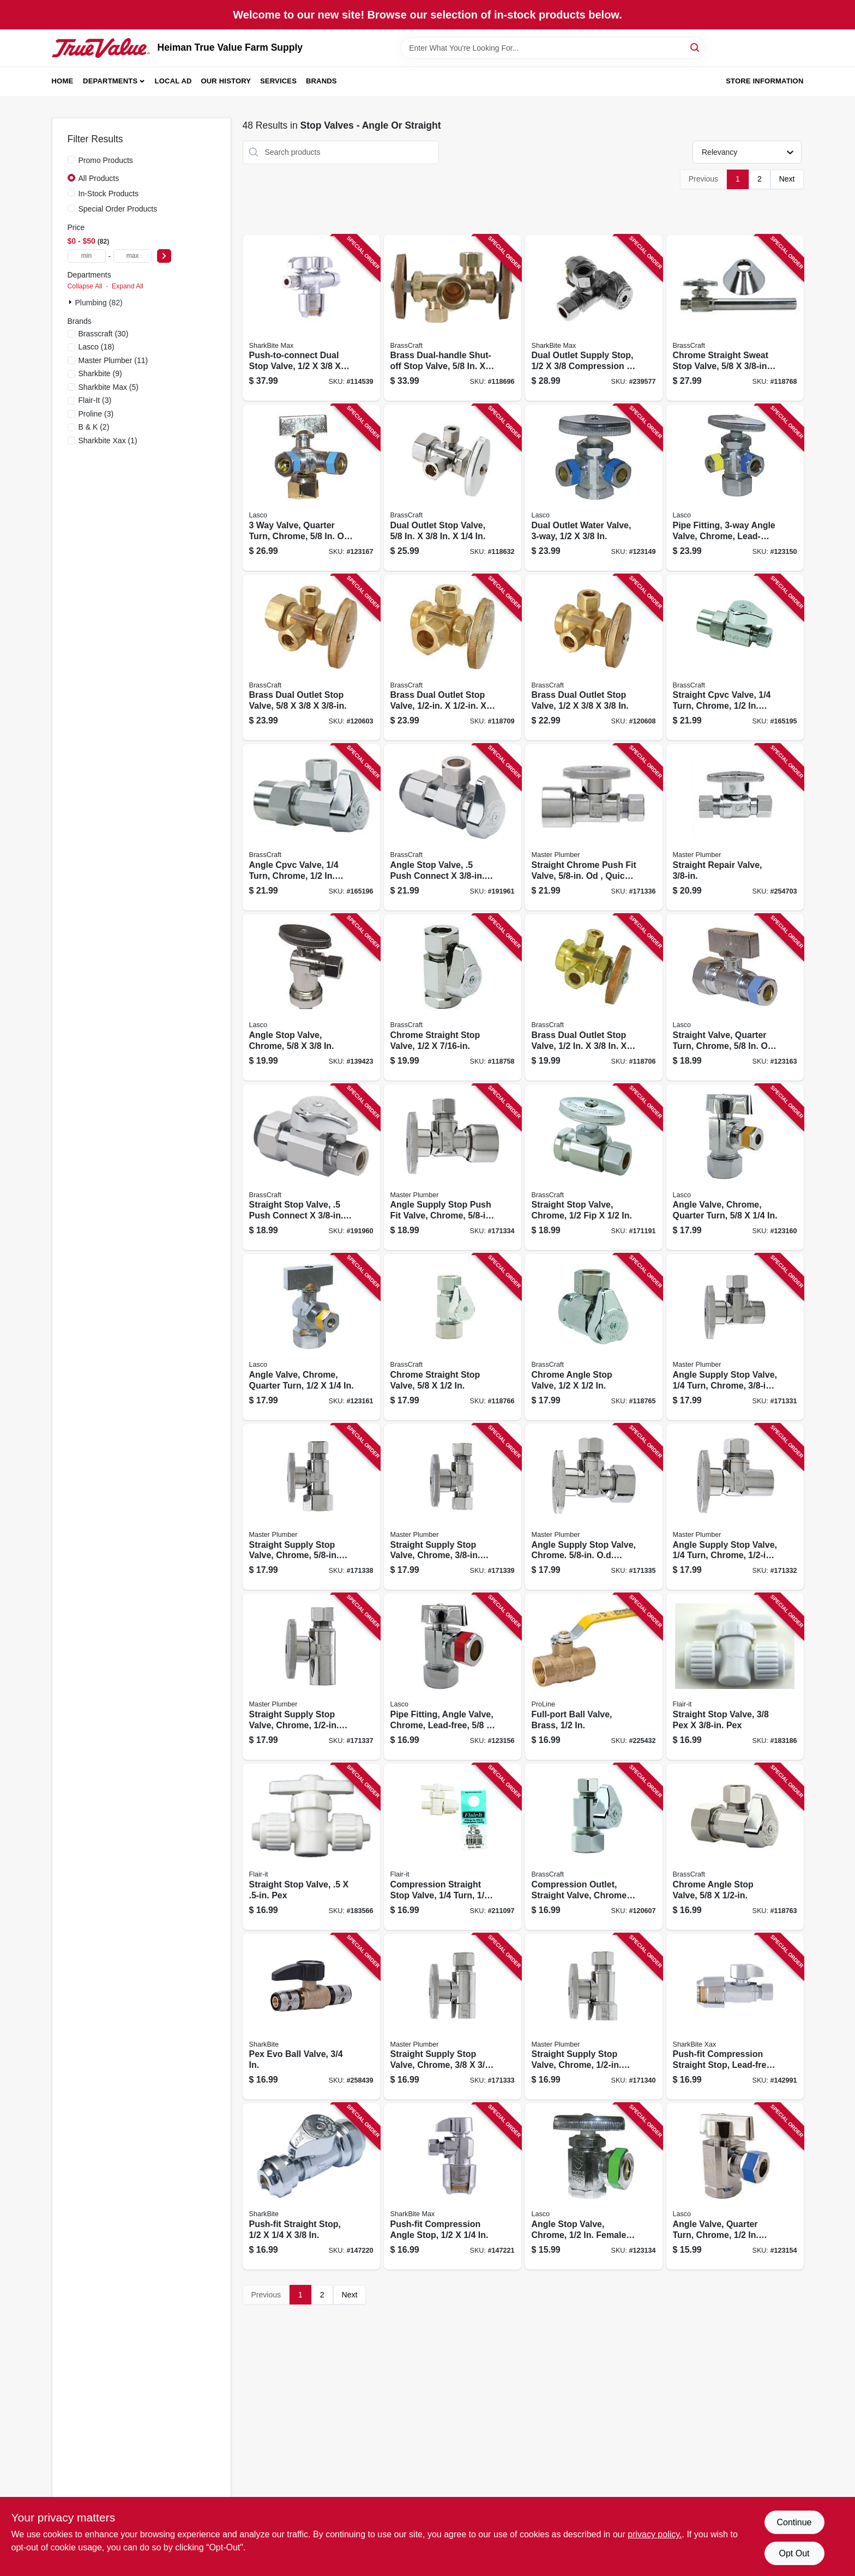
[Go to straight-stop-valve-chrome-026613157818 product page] (594, 1167)
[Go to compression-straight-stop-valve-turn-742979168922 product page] (452, 1847)
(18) (97, 346)
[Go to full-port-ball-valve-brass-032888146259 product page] (594, 1677)
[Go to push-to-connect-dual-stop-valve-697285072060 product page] (311, 318)
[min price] (87, 256)
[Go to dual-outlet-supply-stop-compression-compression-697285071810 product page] (594, 318)
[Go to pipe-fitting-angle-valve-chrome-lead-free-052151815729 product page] (452, 1677)
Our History (226, 81)
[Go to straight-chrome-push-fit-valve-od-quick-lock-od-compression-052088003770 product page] (594, 827)
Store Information (764, 81)
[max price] (132, 256)
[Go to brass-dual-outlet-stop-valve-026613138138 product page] (594, 658)
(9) (100, 373)
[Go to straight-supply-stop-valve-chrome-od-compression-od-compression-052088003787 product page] (452, 1507)
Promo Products (106, 160)
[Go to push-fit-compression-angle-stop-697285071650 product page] (452, 2186)
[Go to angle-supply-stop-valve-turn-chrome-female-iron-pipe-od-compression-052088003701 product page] (735, 1337)
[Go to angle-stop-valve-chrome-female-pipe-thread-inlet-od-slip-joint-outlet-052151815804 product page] (594, 2186)
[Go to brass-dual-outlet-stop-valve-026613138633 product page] (594, 997)
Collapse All (85, 286)
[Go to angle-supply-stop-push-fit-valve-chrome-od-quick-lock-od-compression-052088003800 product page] (452, 1167)
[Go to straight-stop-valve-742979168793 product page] (735, 1677)
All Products (99, 178)
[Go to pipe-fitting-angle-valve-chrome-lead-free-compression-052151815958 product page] (735, 488)
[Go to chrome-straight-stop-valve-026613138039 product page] (452, 997)
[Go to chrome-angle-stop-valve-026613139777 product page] (735, 1847)
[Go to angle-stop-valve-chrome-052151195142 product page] (311, 997)
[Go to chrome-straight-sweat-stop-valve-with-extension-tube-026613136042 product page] (735, 318)
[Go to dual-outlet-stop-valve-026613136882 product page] (452, 488)
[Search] (695, 47)
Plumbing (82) (99, 302)
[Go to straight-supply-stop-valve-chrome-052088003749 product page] (452, 2017)
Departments (110, 81)
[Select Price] (164, 256)
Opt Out (794, 2553)
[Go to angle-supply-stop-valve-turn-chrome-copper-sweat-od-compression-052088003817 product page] (735, 1507)
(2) (94, 427)
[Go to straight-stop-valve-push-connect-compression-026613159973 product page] (311, 1167)
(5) (109, 387)
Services (278, 81)
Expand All (127, 286)
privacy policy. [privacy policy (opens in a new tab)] (655, 2534)
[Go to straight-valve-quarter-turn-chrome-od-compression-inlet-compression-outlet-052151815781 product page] (735, 997)
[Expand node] (71, 302)
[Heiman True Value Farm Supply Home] (101, 48)
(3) (95, 400)
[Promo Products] (71, 160)
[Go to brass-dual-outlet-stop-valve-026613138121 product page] (452, 658)
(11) (113, 360)
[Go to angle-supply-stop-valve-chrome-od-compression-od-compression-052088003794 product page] (594, 1507)
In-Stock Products (109, 193)
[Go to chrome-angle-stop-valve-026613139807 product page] (594, 1337)
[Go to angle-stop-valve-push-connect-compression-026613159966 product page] (452, 827)
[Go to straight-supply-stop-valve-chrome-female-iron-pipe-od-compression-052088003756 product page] (594, 2017)
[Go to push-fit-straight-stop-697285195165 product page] (311, 2186)
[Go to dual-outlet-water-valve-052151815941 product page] (594, 488)
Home (63, 81)
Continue (793, 2522)
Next (787, 178)
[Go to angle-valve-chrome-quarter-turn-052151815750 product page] (735, 1167)
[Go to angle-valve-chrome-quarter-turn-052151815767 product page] (311, 1337)
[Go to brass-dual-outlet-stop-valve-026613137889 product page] (311, 658)
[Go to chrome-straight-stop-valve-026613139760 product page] (452, 1337)
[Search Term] (553, 48)
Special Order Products (118, 209)
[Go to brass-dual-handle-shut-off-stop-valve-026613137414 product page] (452, 318)
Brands (321, 81)
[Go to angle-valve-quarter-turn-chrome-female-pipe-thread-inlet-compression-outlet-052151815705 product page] (735, 2186)
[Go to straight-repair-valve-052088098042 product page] (735, 827)
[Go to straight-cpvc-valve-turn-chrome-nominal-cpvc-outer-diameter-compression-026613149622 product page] (735, 658)
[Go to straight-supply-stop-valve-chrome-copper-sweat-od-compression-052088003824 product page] (311, 1677)
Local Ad (173, 81)
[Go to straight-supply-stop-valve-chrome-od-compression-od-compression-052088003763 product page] (311, 1507)
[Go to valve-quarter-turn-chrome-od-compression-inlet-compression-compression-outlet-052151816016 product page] (311, 488)
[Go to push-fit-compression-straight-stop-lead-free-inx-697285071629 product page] (735, 2017)
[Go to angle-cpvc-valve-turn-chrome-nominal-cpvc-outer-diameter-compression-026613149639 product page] (311, 827)
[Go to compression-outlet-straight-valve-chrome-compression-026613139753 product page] (594, 1847)
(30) (104, 333)
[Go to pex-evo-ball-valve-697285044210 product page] (311, 2017)
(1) (108, 440)
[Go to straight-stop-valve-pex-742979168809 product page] (311, 1847)
